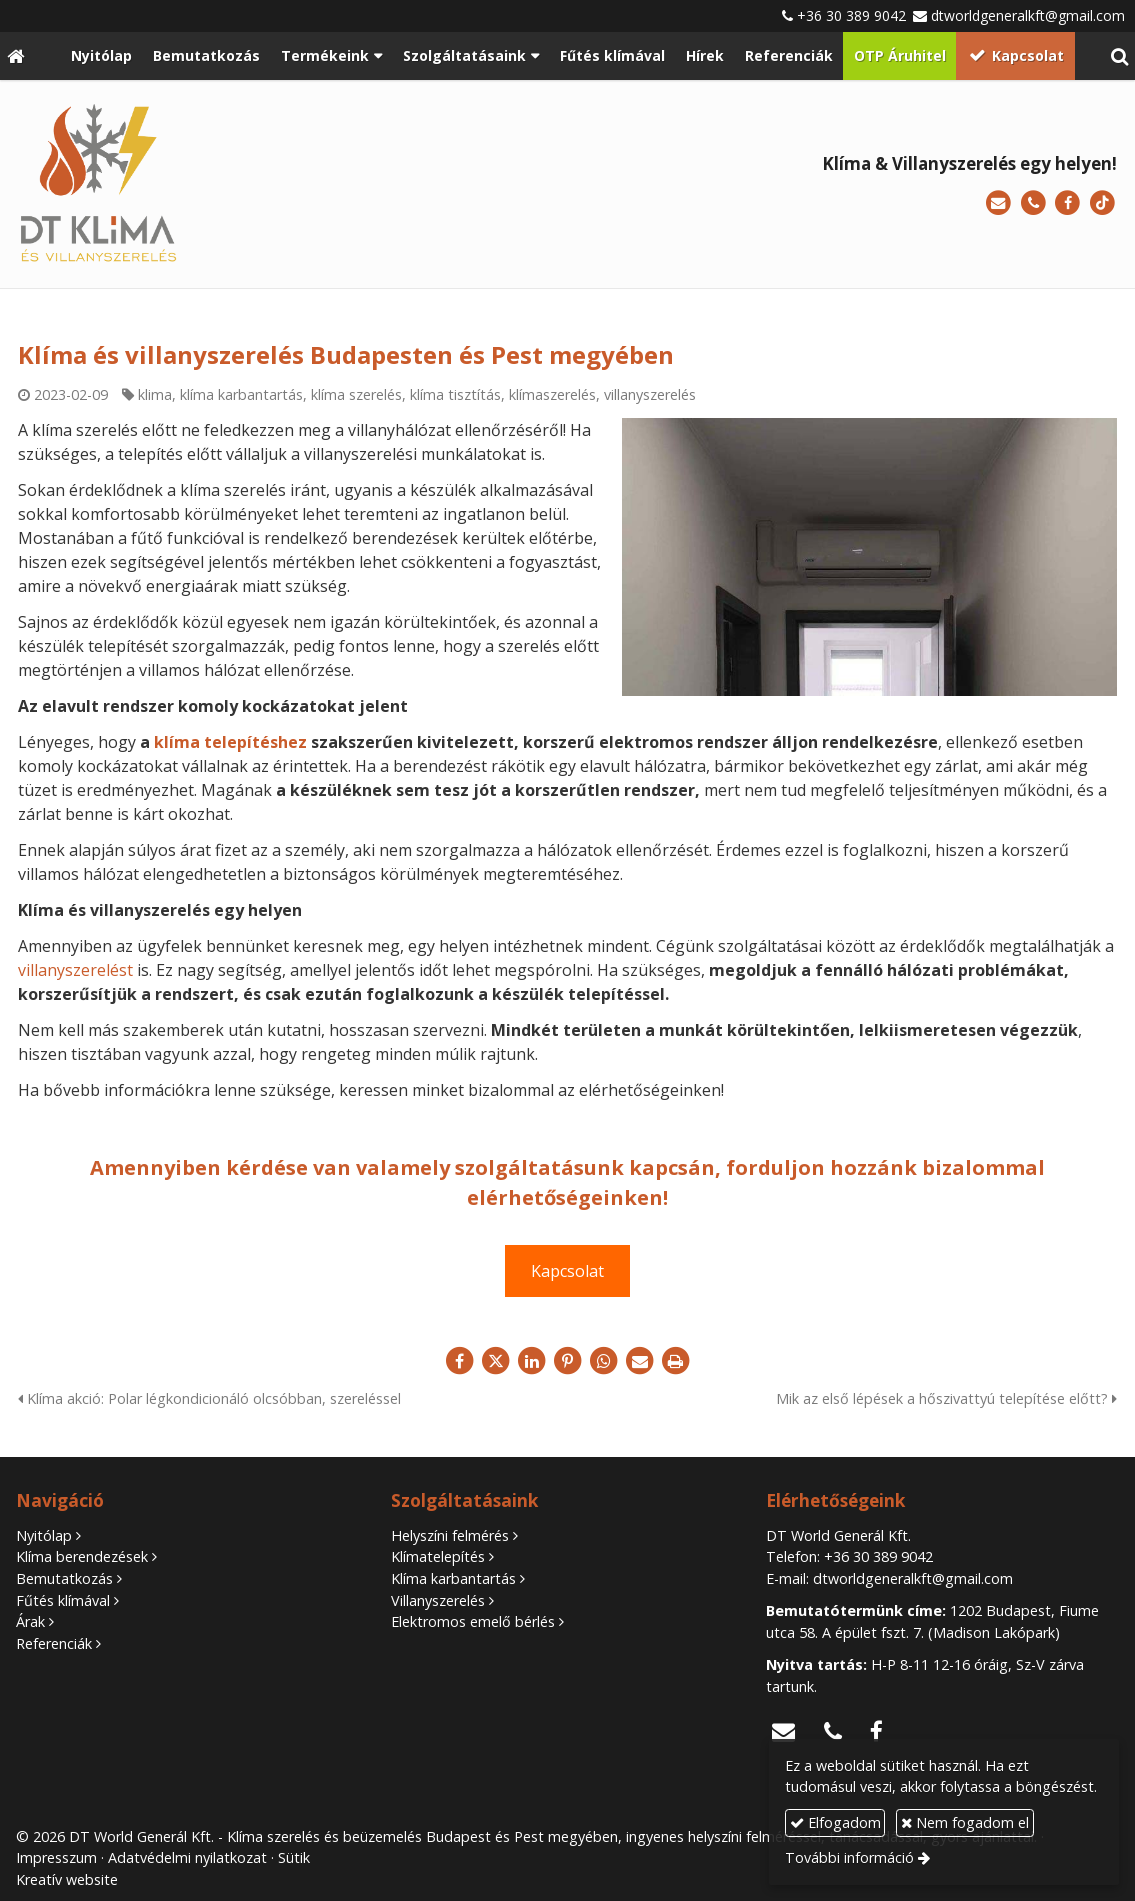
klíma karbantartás (241, 394)
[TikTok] (1102, 203)
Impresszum (56, 1857)
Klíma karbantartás (453, 1578)
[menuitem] (101, 56)
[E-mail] (998, 203)
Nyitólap (44, 1535)
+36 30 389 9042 (851, 15)
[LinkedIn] (532, 1361)
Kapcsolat (567, 1271)
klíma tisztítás (455, 394)
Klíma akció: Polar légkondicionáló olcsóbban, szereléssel (209, 1398)
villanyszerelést (75, 970)
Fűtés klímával (63, 1600)
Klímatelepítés (438, 1556)
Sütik (294, 1857)
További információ (849, 1857)
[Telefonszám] (1033, 203)
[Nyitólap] (15, 56)
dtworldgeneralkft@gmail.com (1028, 15)
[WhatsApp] (604, 1361)
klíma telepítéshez (230, 742)
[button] (1119, 56)
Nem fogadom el (965, 1822)
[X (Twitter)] (496, 1361)
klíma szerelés (356, 394)
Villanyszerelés (438, 1600)
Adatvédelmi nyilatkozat (187, 1857)
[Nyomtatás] (676, 1361)
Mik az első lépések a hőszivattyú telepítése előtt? (946, 1398)
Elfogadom (835, 1822)
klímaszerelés (552, 394)
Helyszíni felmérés (450, 1535)
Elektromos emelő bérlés (473, 1621)
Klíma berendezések (82, 1556)
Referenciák (54, 1643)
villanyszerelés (650, 394)
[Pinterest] (568, 1361)
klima (155, 394)
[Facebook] (1067, 203)
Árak (30, 1621)
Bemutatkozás (64, 1578)
